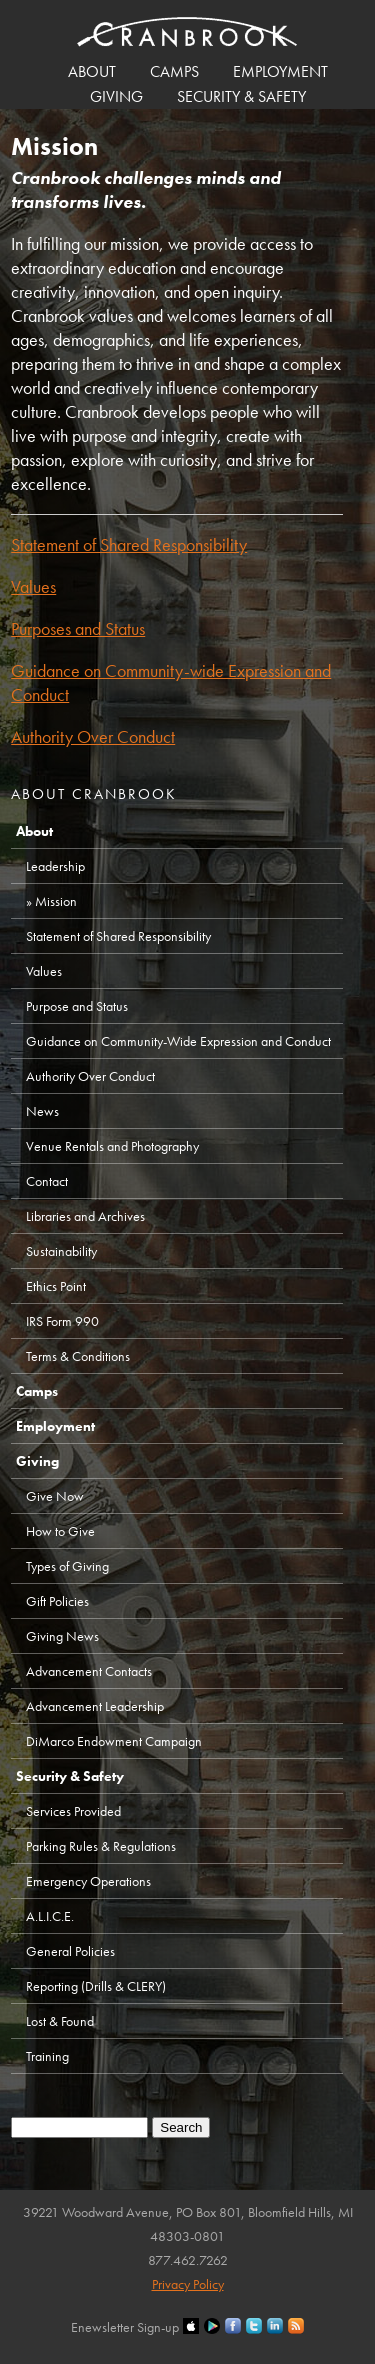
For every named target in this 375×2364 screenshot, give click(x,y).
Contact (47, 1181)
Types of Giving (67, 1566)
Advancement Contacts (89, 1671)
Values (33, 586)
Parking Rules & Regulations (101, 1846)
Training (47, 2056)
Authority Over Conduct (93, 736)
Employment (280, 71)
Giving (116, 96)
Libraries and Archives (85, 1216)
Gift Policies (57, 1601)
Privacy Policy (188, 2284)
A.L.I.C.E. (50, 1916)
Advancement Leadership (95, 1706)
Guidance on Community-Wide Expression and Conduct (178, 1041)
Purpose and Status (77, 1006)
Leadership (55, 866)
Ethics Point (56, 1286)
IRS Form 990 (62, 1321)
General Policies (70, 1951)
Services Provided (73, 1811)
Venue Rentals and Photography (112, 1146)
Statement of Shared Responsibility (129, 544)
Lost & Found (60, 2021)
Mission (56, 901)
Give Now (55, 1496)
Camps (174, 71)
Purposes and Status (78, 628)
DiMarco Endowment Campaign (114, 1741)
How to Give (60, 1531)
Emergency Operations (88, 1881)
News (42, 1111)
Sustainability (61, 1251)
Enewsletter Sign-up (125, 2327)
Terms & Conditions (78, 1356)
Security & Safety (241, 96)
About (92, 71)
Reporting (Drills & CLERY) (96, 1986)
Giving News (62, 1636)
